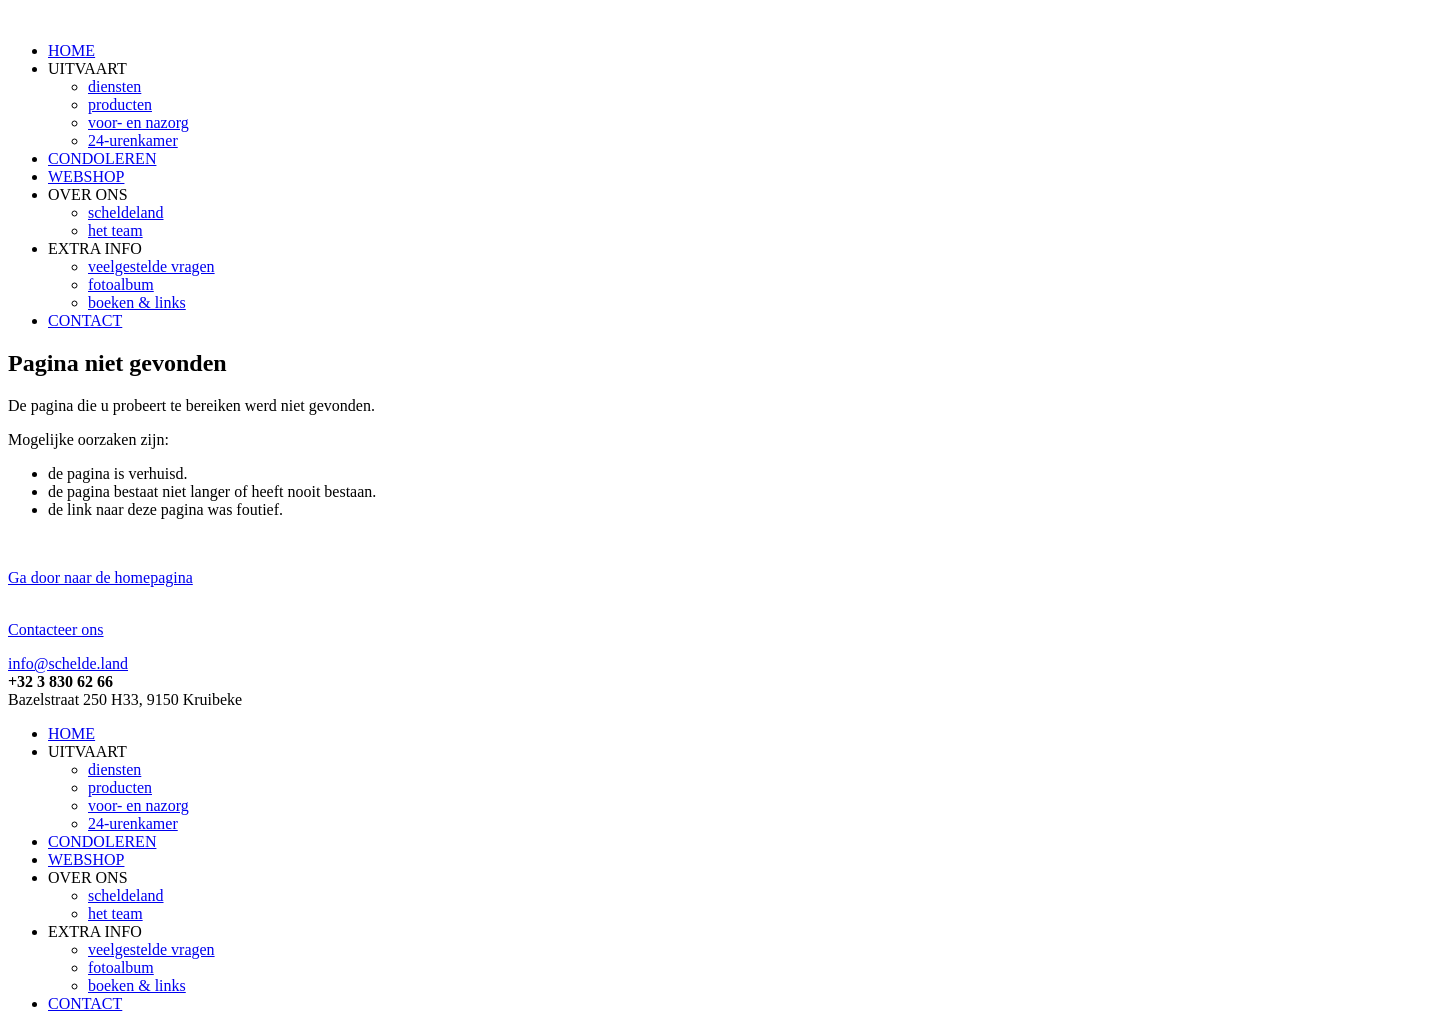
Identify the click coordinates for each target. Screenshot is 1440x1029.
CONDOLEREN (102, 158)
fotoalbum (121, 284)
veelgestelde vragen (151, 266)
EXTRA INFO (95, 248)
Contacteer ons (56, 629)
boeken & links (137, 302)
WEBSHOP (86, 176)
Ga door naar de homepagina (100, 577)
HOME (71, 50)
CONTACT (85, 320)
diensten (114, 86)
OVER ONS (88, 194)
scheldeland (126, 212)
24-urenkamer (133, 140)
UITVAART (87, 68)
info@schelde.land (68, 663)
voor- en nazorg (138, 122)
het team (115, 230)
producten (120, 104)
